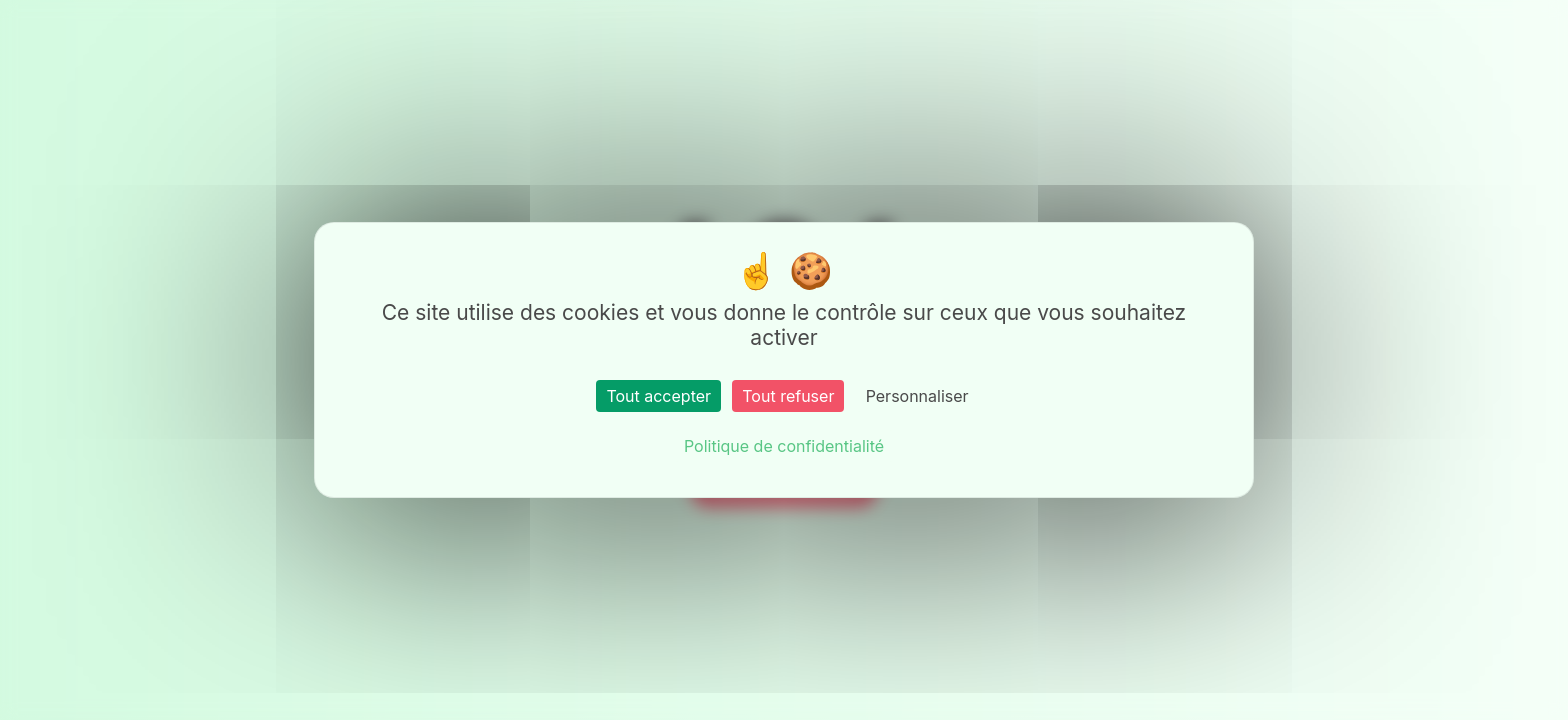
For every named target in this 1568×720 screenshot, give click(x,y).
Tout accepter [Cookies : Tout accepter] (658, 396)
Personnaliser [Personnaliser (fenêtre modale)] (917, 396)
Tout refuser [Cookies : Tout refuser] (788, 396)
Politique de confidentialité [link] (784, 446)
